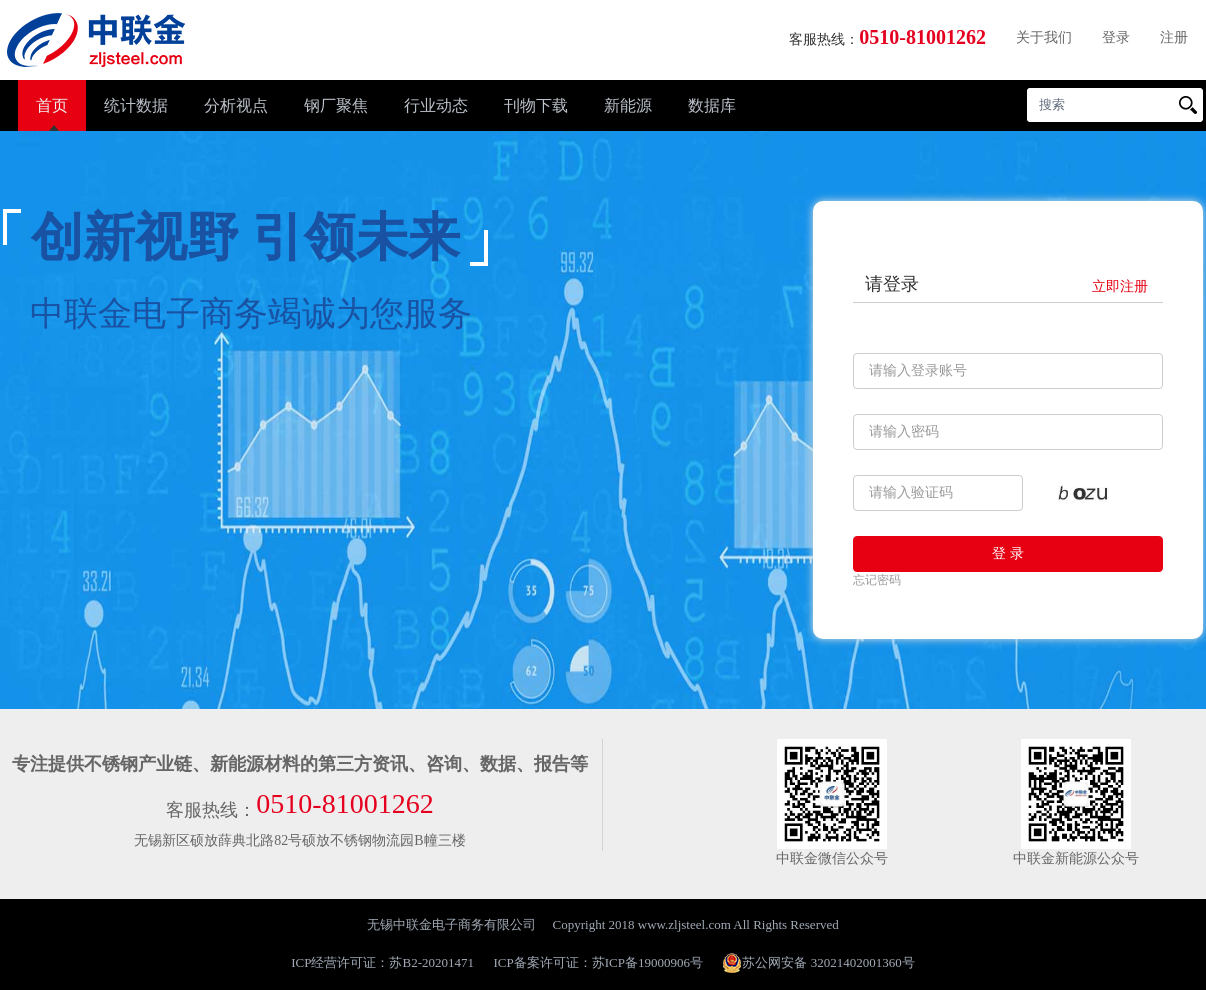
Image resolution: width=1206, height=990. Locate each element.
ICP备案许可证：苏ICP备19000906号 (598, 962)
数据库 (712, 105)
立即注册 (1120, 286)
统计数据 (136, 105)
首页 (52, 105)
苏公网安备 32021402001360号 (818, 963)
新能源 (628, 105)
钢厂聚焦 (336, 105)
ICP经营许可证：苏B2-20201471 (382, 962)
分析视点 (236, 105)
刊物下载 (536, 105)
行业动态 (436, 105)
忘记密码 (877, 580)
